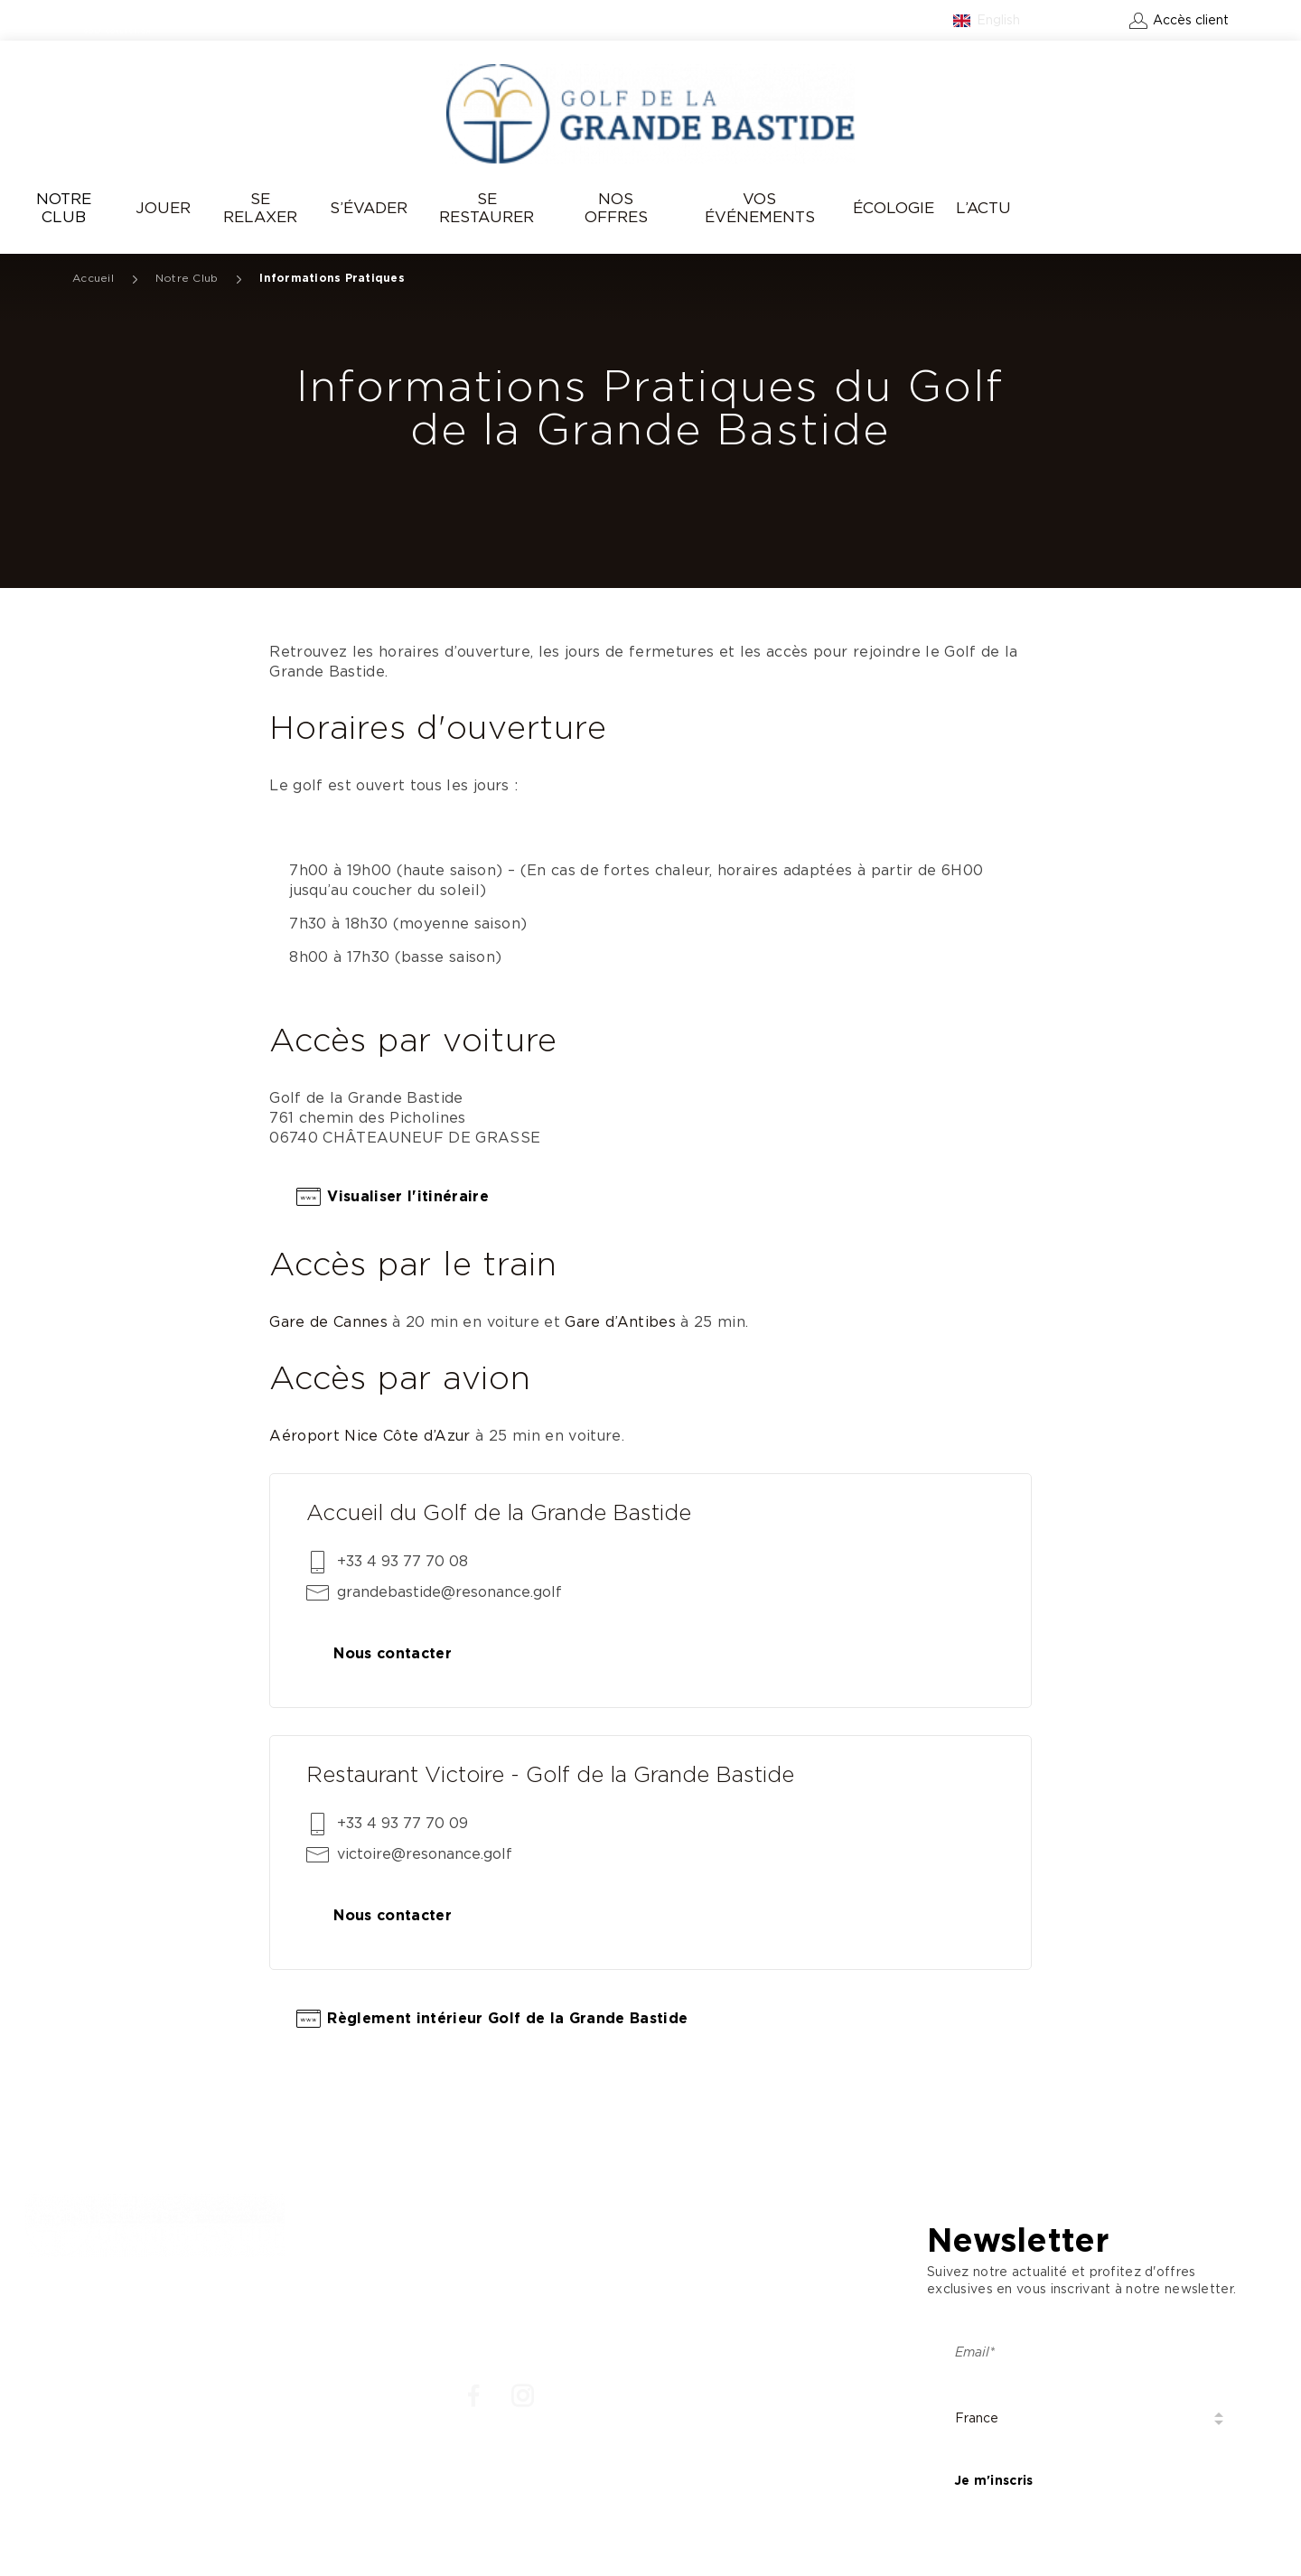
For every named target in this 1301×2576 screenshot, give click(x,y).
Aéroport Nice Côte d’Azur (370, 1436)
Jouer (163, 208)
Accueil (93, 278)
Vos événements (760, 208)
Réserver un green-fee (1169, 208)
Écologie (893, 208)
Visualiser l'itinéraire (408, 1197)
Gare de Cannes (328, 1322)
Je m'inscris (993, 2481)
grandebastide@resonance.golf (449, 1592)
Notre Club (63, 208)
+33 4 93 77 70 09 (402, 1823)
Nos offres (616, 208)
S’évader (368, 208)
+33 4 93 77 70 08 (402, 1561)
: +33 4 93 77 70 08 (98, 2327)
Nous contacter (392, 1654)
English (998, 20)
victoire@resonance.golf (424, 1854)
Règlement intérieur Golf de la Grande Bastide (507, 2018)
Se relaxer (260, 208)
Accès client (1191, 20)
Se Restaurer (486, 208)
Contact (1086, 20)
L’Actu (983, 208)
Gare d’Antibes (620, 1322)
